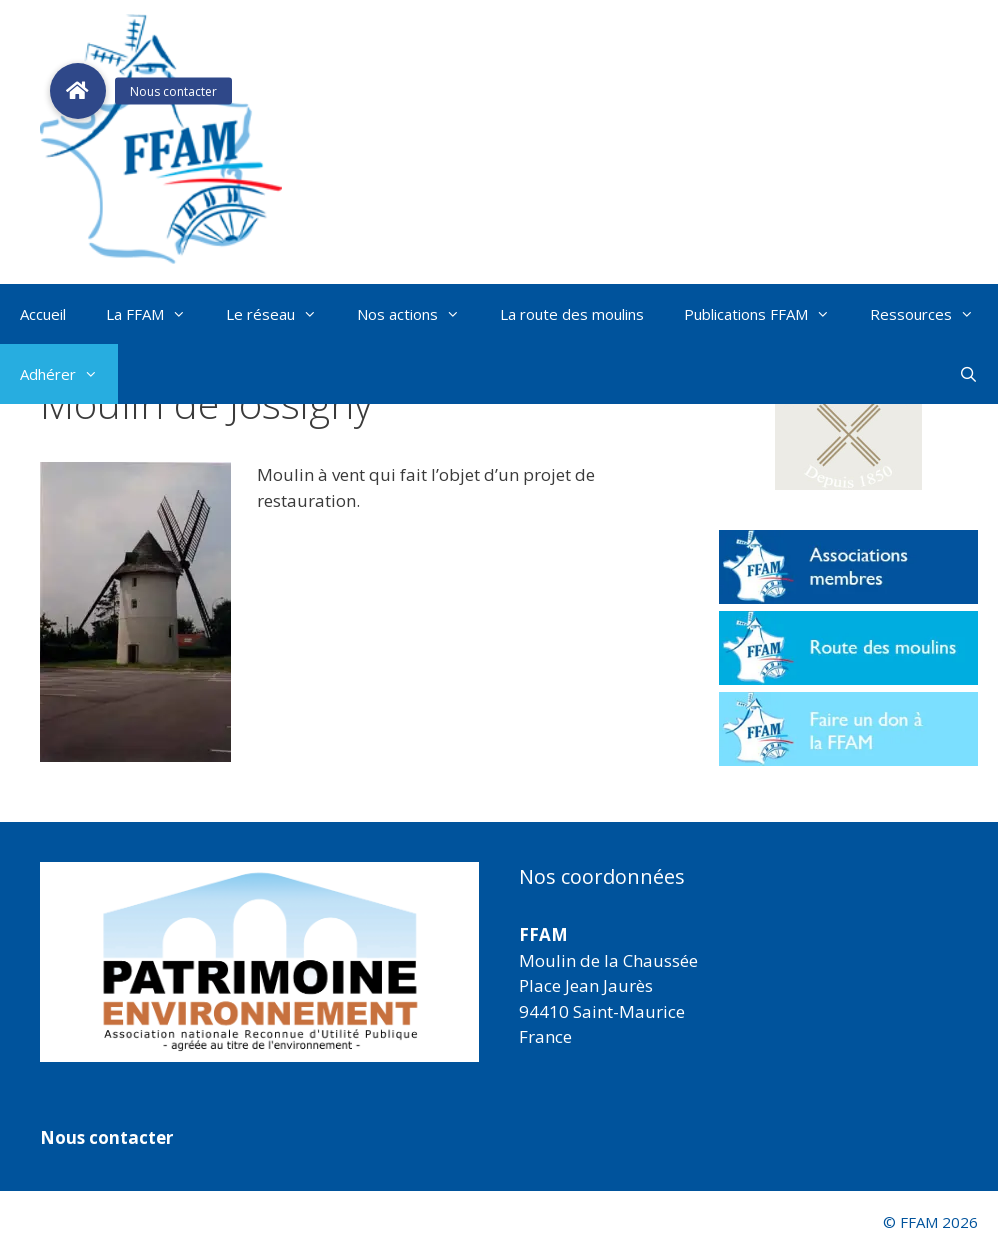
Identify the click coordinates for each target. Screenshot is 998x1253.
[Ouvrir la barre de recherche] (968, 374)
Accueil (43, 314)
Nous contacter (106, 1137)
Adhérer (69, 374)
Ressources (932, 314)
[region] (259, 962)
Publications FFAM (767, 314)
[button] (848, 425)
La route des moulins (572, 314)
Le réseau (281, 314)
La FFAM (156, 314)
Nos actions (418, 314)
